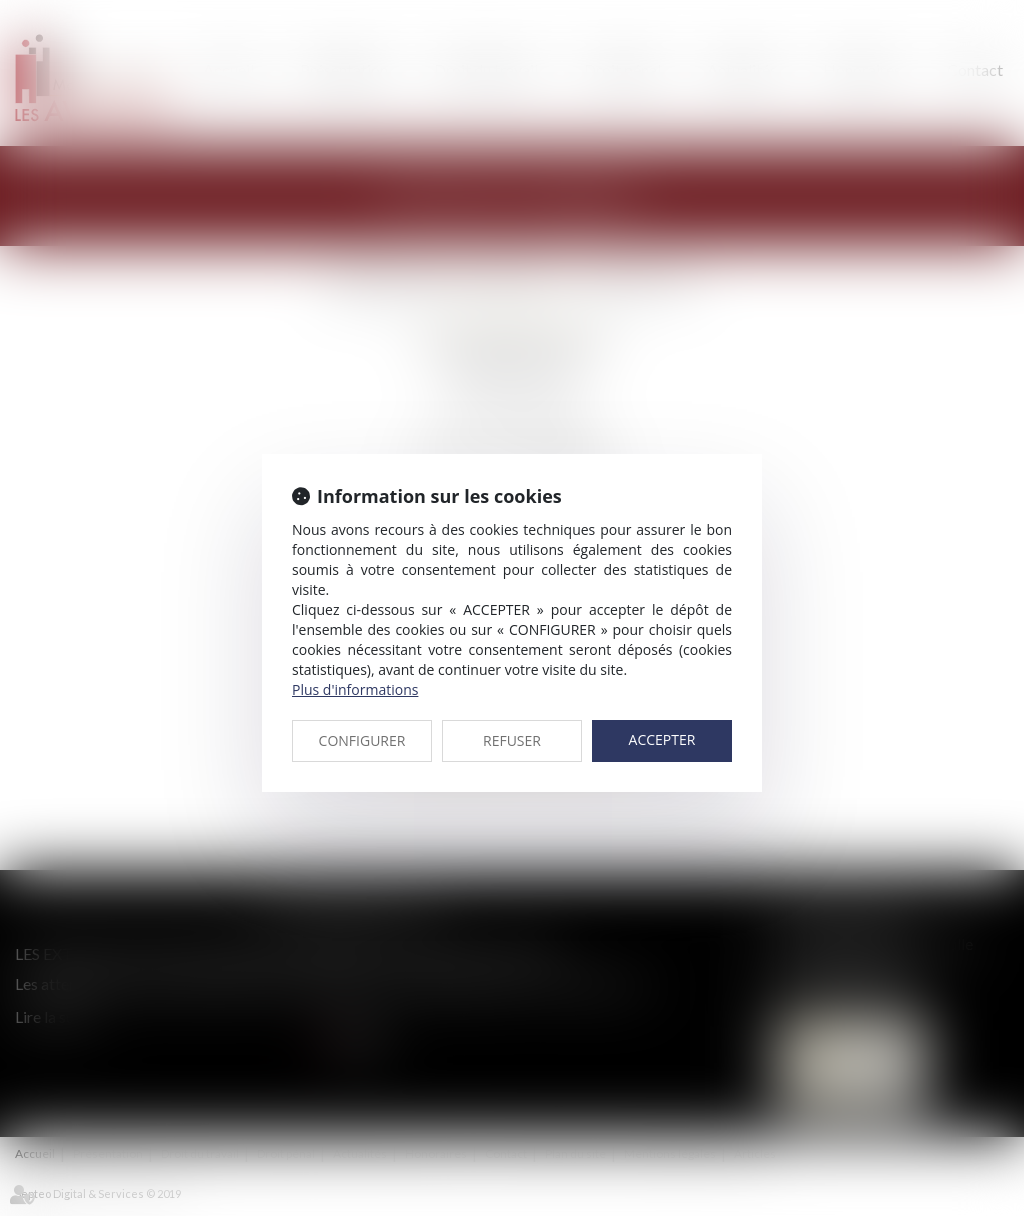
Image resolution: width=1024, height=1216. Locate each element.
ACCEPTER (662, 739)
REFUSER (512, 740)
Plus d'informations (355, 689)
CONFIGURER (362, 740)
